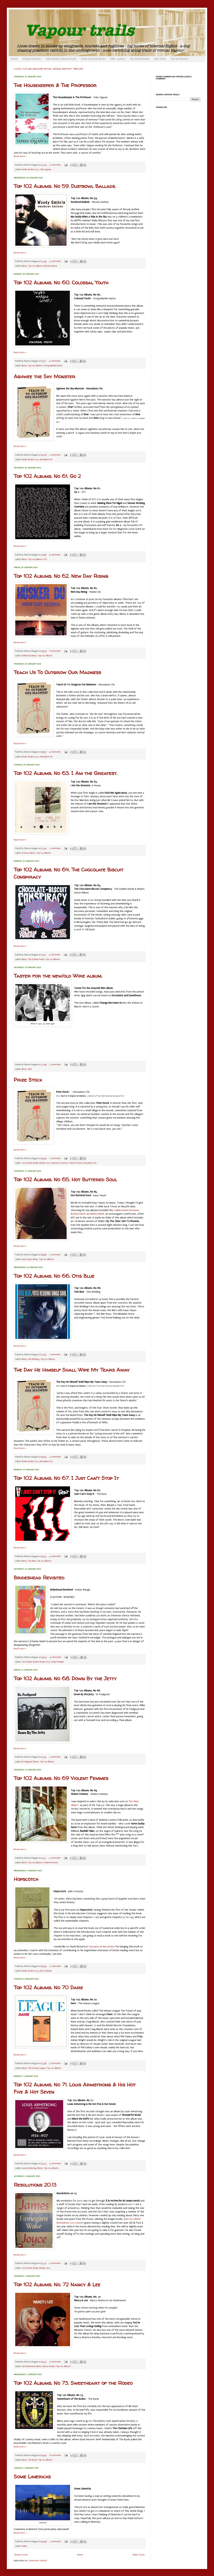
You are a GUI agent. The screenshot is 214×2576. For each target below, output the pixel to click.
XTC (45, 559)
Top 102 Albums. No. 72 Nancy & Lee (57, 2284)
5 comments (55, 165)
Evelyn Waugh (57, 1662)
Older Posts (138, 2554)
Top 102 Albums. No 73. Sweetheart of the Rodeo (73, 2382)
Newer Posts (21, 2554)
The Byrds (32, 2460)
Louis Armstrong (29, 2168)
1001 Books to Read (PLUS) (61, 58)
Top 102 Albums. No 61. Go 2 (47, 475)
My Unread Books (139, 58)
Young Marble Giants (52, 365)
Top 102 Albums (35, 266)
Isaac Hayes (27, 1259)
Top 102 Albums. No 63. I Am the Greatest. (65, 773)
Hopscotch (26, 1878)
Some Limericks (32, 2476)
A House (25, 853)
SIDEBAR (57, 69)
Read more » (20, 156)
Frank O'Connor (76, 1163)
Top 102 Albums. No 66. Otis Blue (54, 1275)
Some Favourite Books (93, 58)
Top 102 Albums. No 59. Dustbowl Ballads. (65, 185)
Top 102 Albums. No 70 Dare (48, 1987)
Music (24, 266)
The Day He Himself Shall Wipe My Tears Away (72, 1369)
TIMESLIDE (78, 69)
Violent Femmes (50, 1862)
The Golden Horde (36, 959)
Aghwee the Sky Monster (44, 376)
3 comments (54, 955)
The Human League (37, 2068)
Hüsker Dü (26, 655)
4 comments (54, 361)
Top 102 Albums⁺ (180, 58)
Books (24, 169)
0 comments (55, 2362)
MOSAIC (48, 69)
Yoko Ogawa (45, 169)
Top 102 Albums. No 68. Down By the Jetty (65, 1678)
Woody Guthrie (50, 266)
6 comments (55, 2455)
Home (14, 58)
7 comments (55, 1158)
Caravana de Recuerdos (102, 1946)
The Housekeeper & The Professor (55, 85)
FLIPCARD (27, 69)
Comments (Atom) (37, 2560)
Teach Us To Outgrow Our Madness (57, 672)
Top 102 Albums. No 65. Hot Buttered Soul (65, 1179)
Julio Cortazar (46, 1971)
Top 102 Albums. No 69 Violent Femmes (61, 1778)
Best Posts (160, 58)
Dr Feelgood (27, 1761)
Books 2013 (33, 169)
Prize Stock (28, 1079)
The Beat (32, 1561)
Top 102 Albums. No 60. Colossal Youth (61, 282)
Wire (30, 1069)
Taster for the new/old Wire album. (58, 975)
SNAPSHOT (67, 69)
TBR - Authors (117, 58)
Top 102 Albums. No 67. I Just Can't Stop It (66, 1477)
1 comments (54, 1354)
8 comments (55, 651)
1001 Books (27, 1163)
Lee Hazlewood (28, 2366)
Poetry (24, 2546)
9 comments (54, 555)
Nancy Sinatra (49, 2366)
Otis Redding (33, 1359)
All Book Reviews (31, 58)
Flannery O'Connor (59, 1163)
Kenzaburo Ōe (46, 459)
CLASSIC (18, 69)
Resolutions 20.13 (35, 2184)
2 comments (55, 455)
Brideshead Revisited (39, 1577)
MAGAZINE (38, 69)
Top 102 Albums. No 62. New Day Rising (61, 575)
